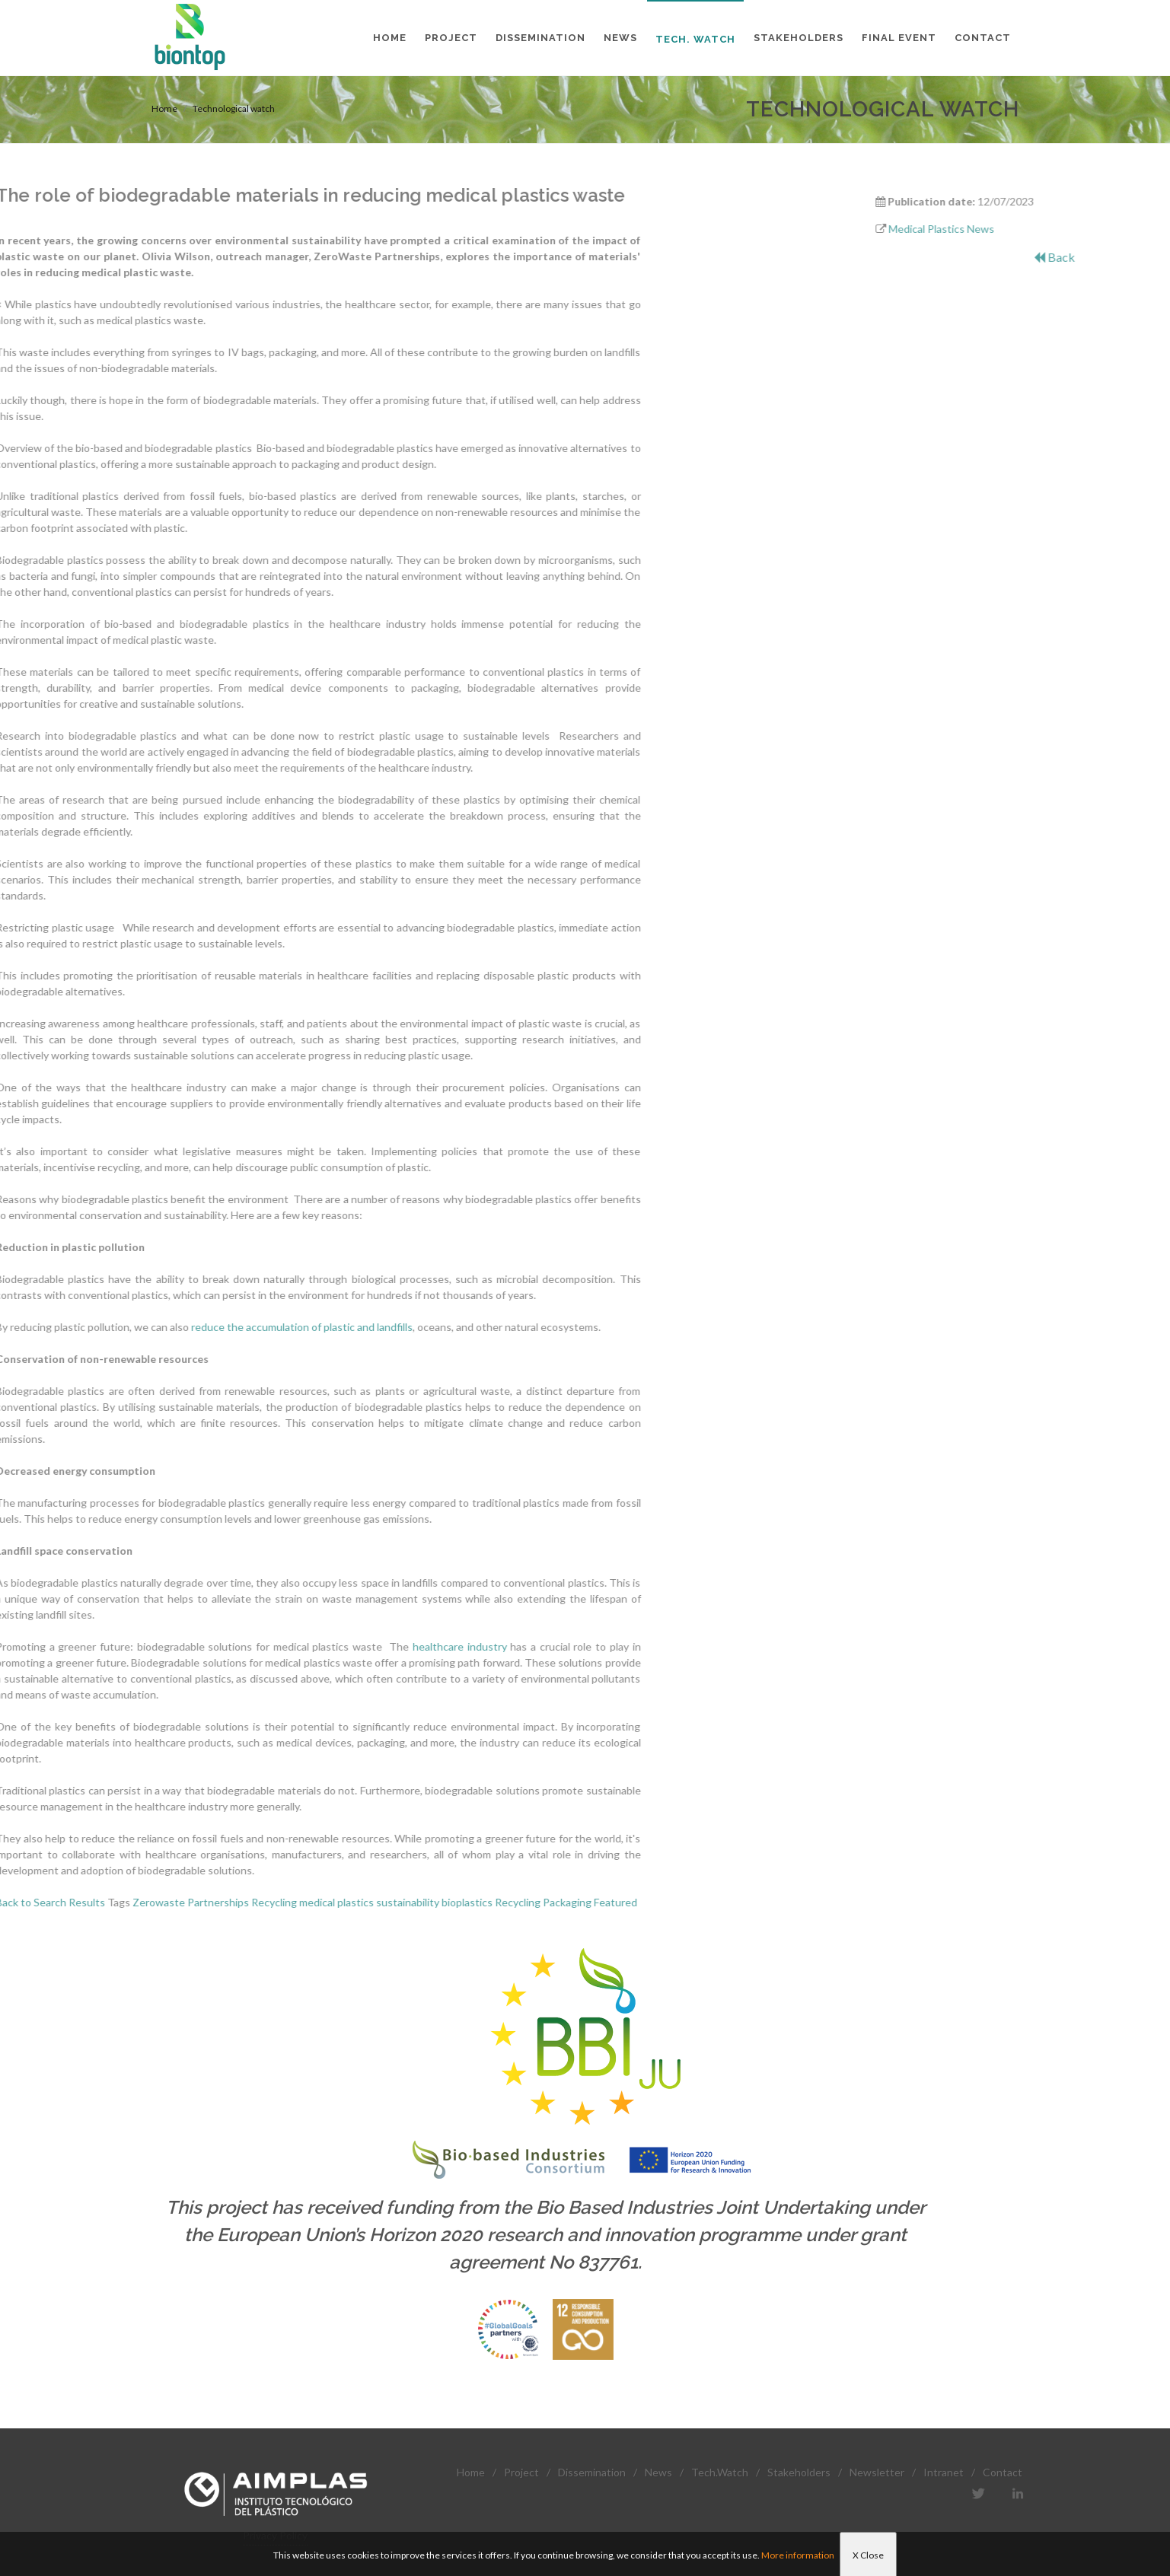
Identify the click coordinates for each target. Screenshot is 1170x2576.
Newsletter (877, 2472)
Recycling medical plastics (97, 1902)
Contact (1002, 2472)
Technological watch (234, 108)
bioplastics (251, 1902)
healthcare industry (244, 1646)
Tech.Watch (719, 2472)
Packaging (351, 1902)
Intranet (943, 2472)
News (658, 2472)
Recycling (302, 1902)
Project (521, 2472)
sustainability (192, 1902)
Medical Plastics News (1017, 228)
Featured (400, 1902)
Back (1129, 257)
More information (797, 2555)
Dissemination (592, 2472)
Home (164, 108)
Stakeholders (798, 2472)
